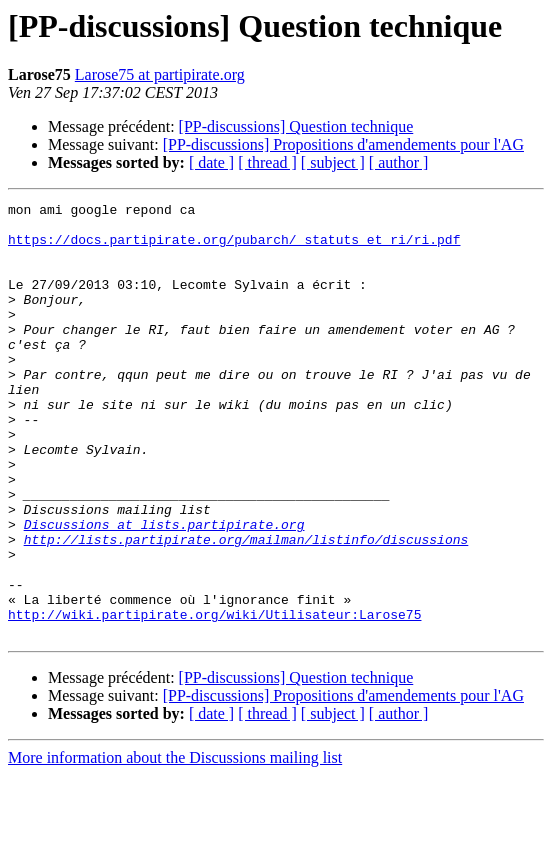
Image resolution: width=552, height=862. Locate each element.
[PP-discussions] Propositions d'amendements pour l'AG (343, 144)
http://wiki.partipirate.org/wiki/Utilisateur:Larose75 (214, 698)
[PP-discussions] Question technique (296, 126)
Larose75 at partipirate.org (160, 74)
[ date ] (211, 162)
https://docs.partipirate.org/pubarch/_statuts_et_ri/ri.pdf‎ (234, 248)
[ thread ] (267, 162)
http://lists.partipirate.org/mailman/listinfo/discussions (246, 608)
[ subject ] (333, 162)
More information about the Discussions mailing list (175, 844)
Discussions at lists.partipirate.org (164, 590)
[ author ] (399, 162)
